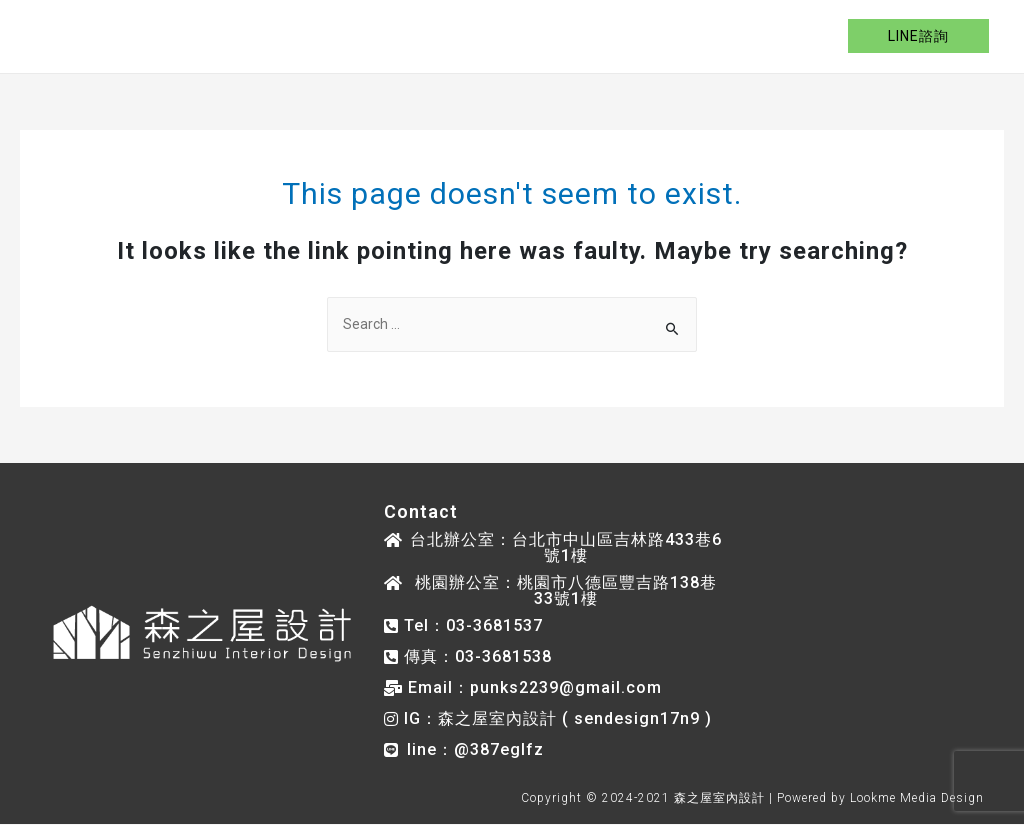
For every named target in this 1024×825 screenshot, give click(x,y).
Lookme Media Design (917, 798)
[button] (554, 548)
